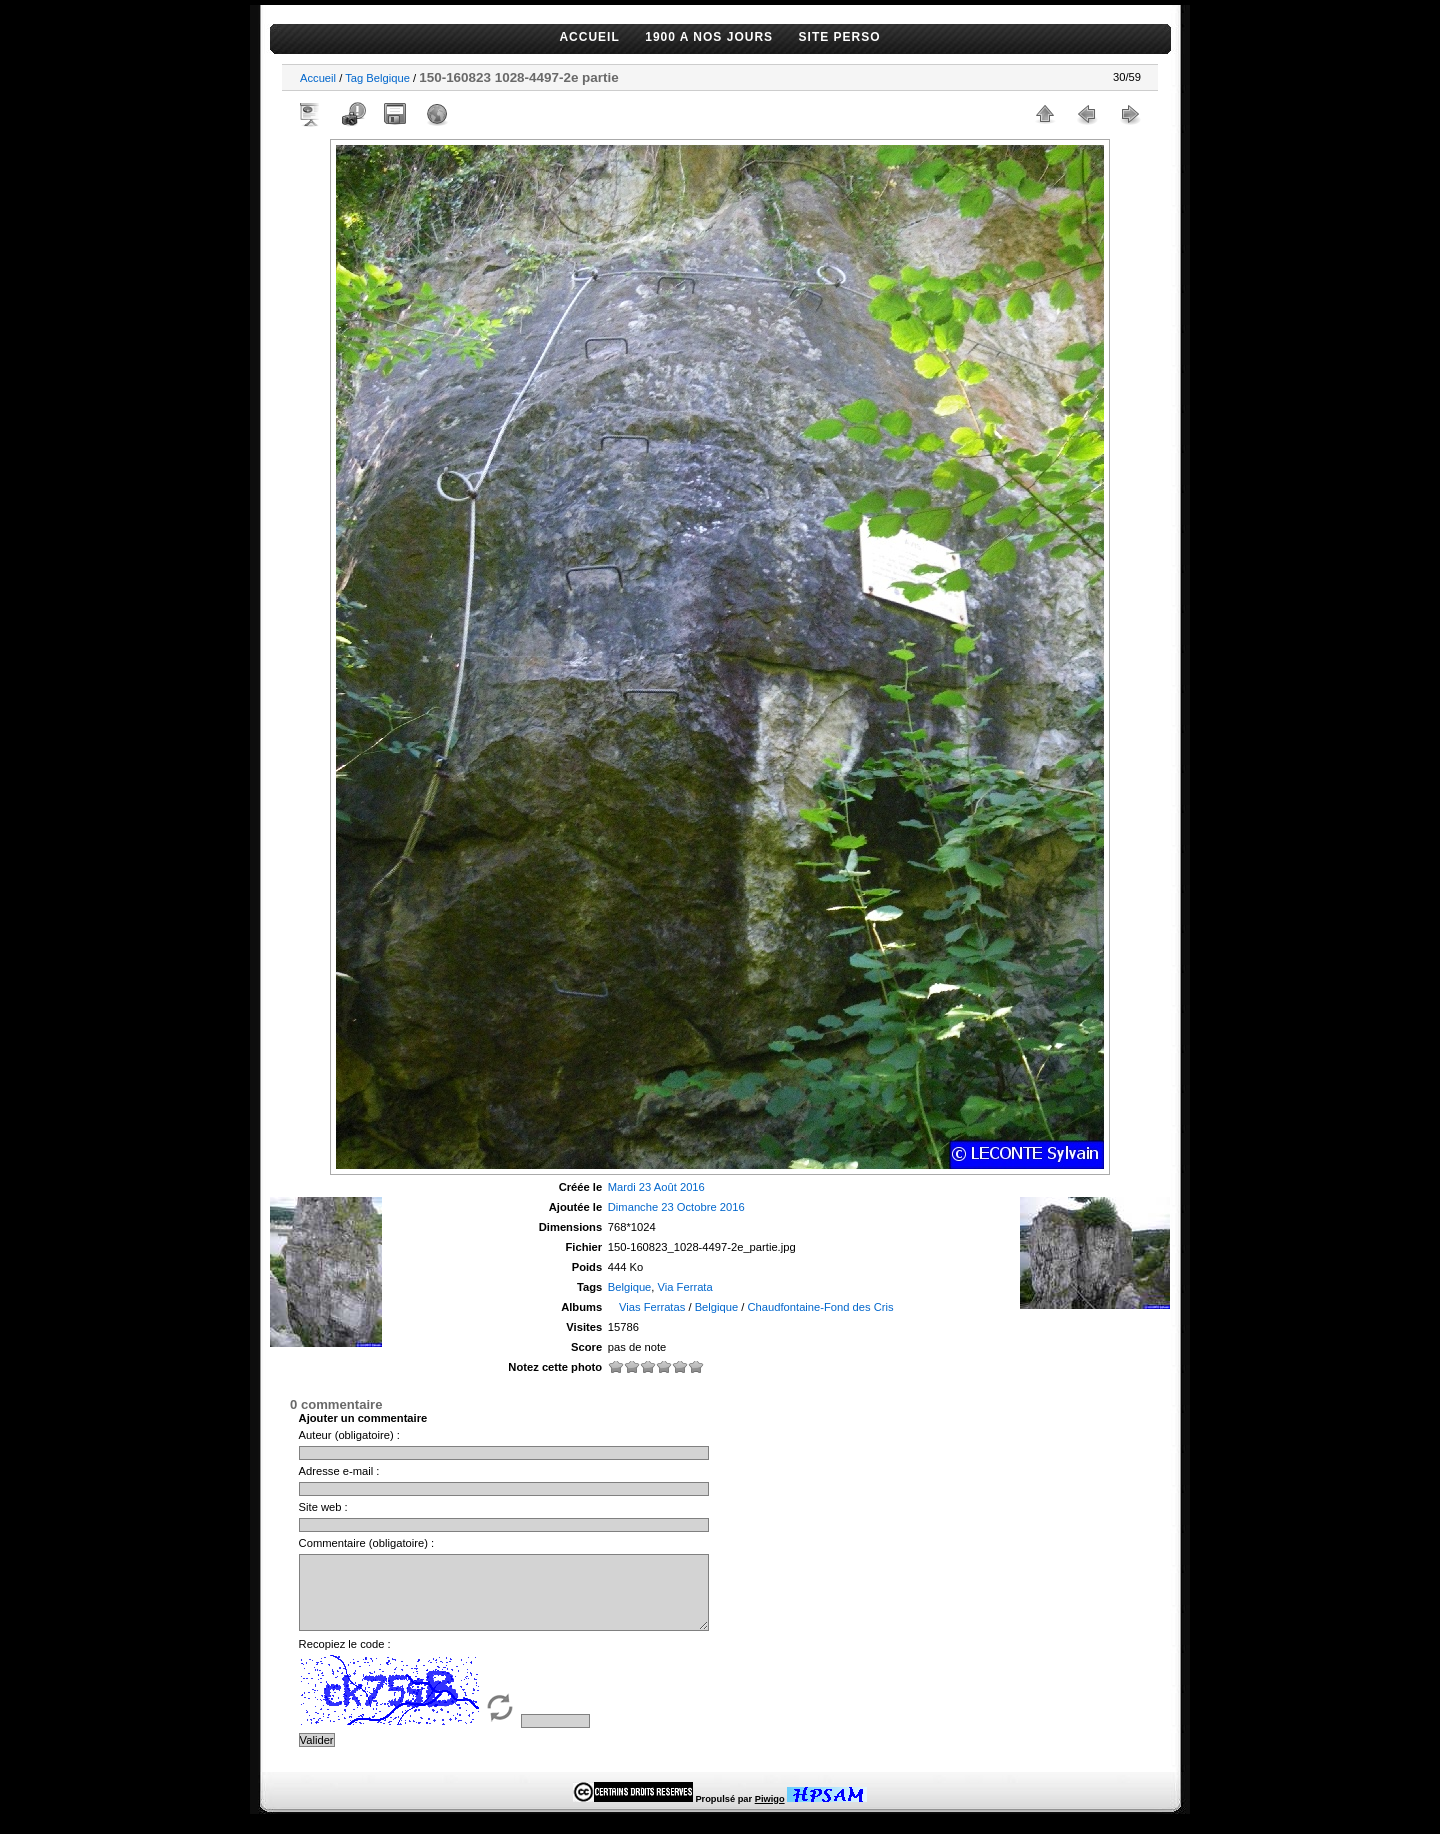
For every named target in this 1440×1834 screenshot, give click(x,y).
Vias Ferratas (652, 1307)
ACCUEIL (589, 37)
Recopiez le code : (345, 1659)
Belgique (388, 78)
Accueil (318, 78)
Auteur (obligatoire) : (349, 1435)
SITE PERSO (840, 37)
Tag (354, 78)
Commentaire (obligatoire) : (367, 1543)
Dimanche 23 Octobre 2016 (676, 1207)
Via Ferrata (685, 1287)
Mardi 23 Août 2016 (656, 1187)
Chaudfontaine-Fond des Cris (821, 1307)
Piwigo (770, 1814)
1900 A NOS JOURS (709, 37)
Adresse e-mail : (339, 1471)
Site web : (323, 1507)
